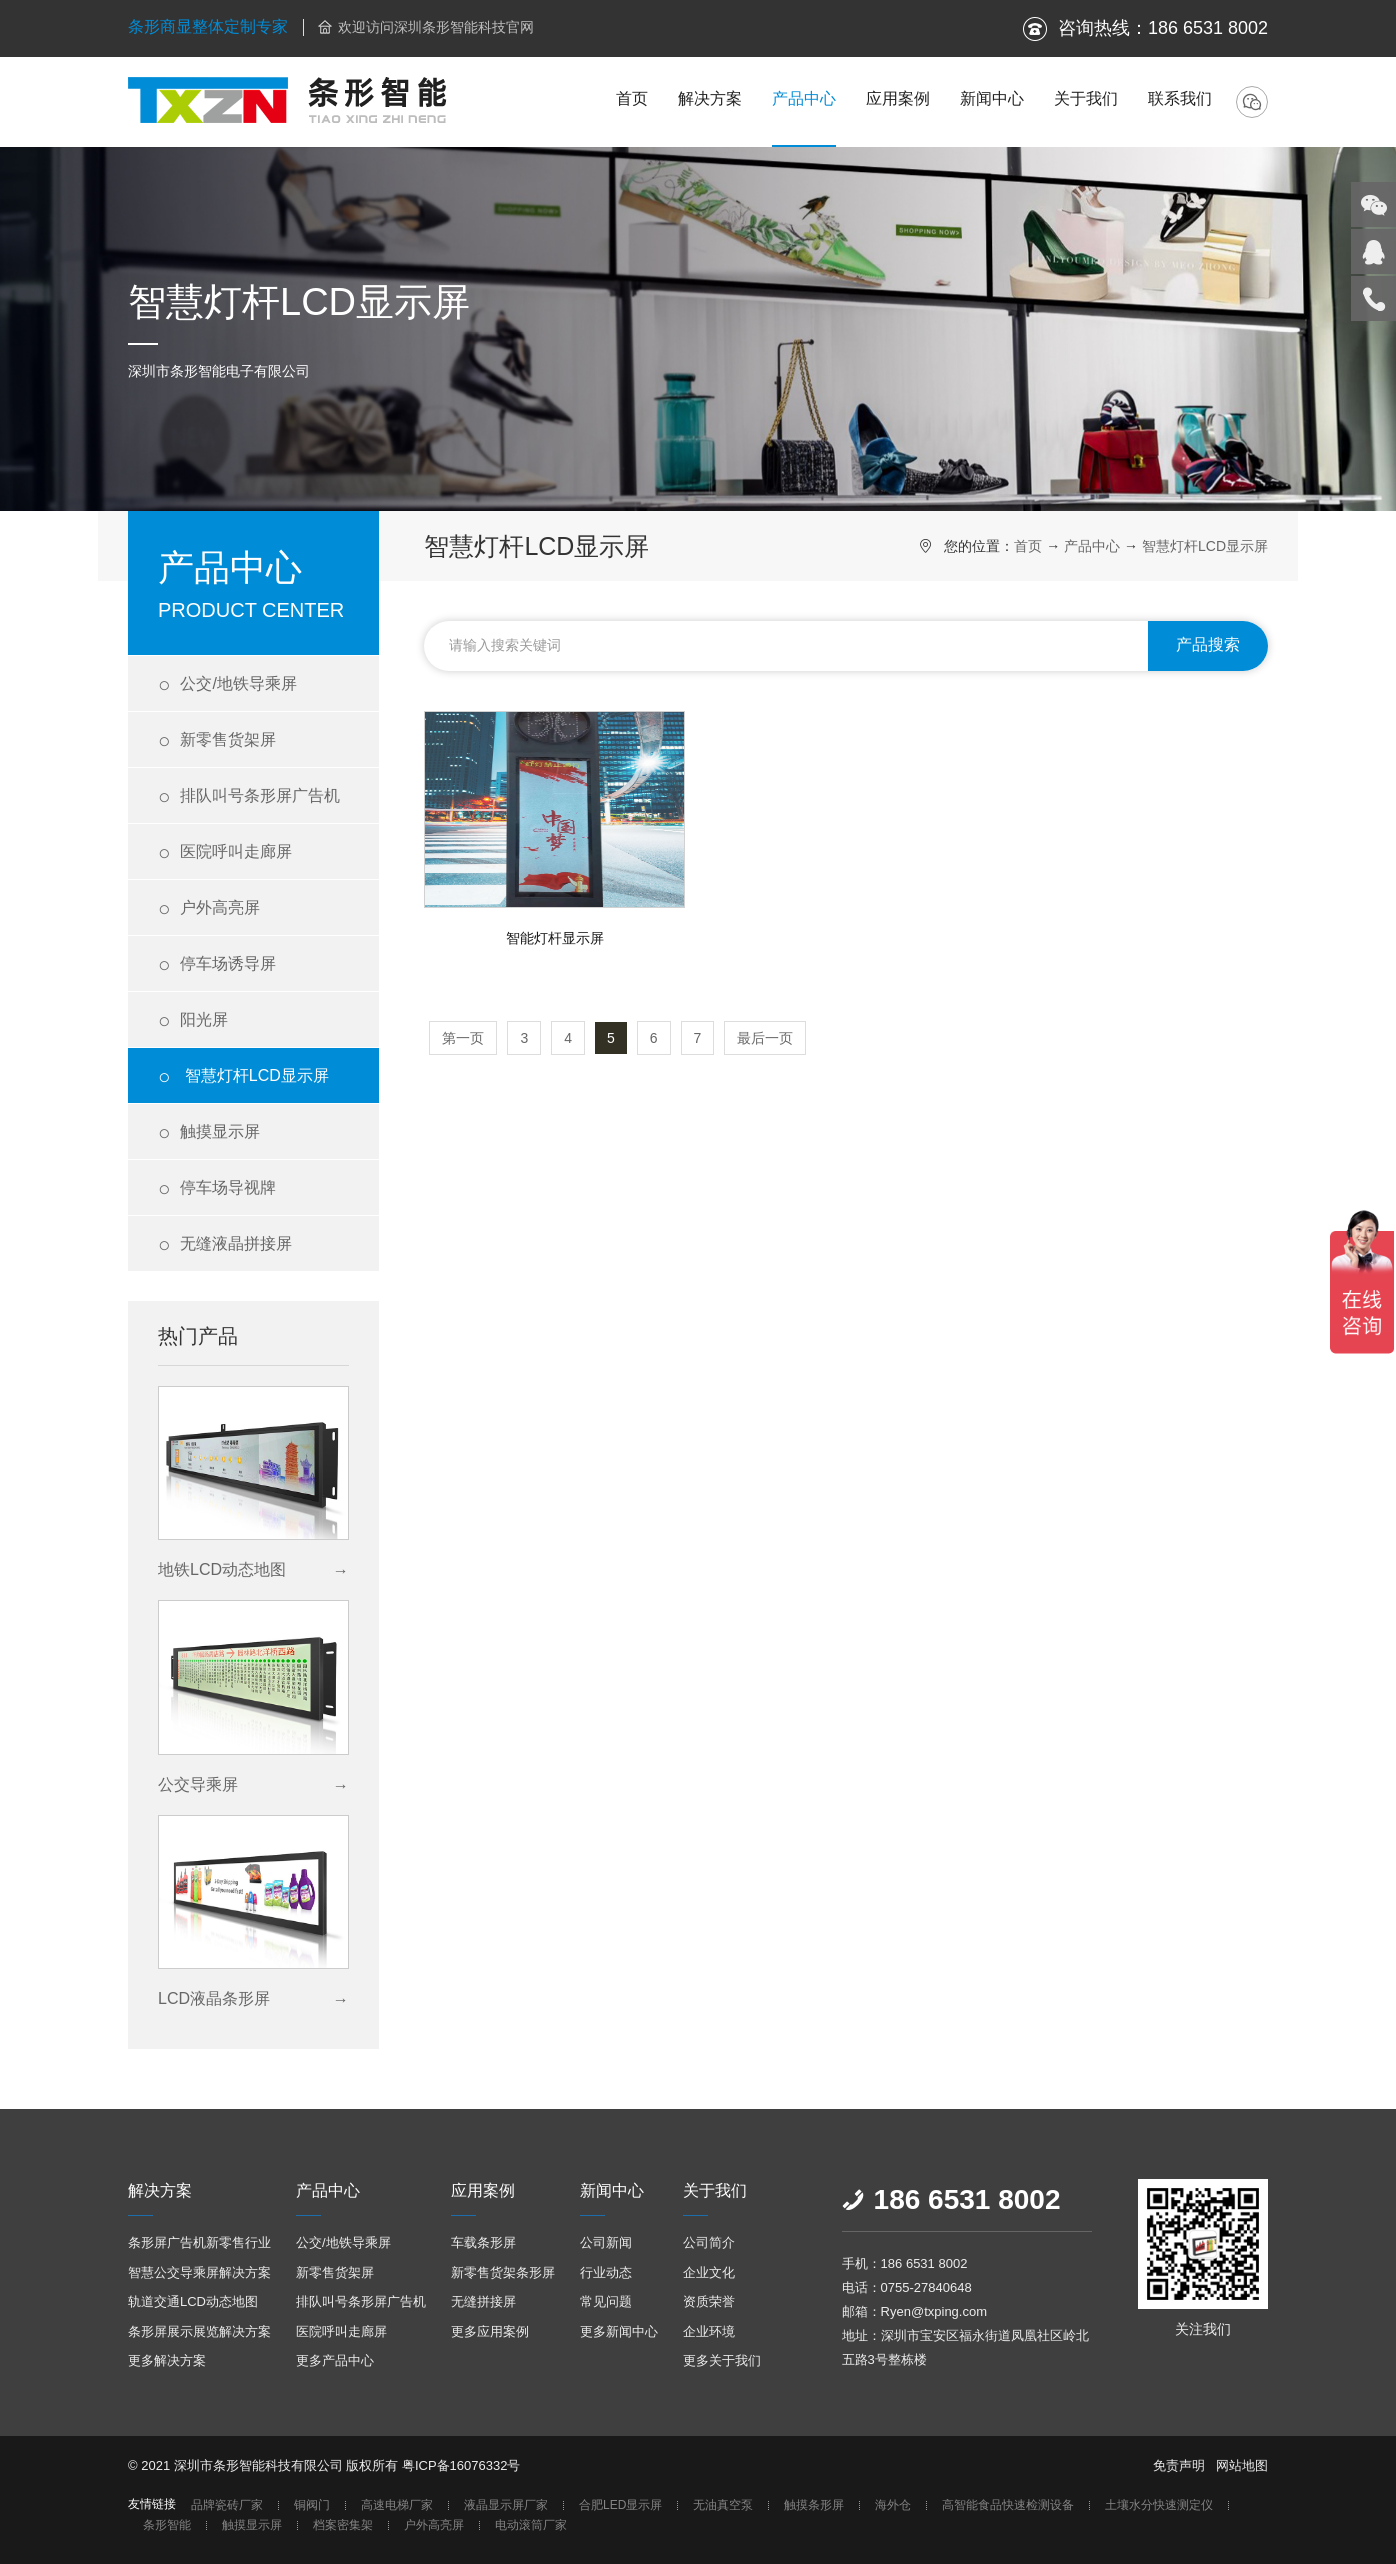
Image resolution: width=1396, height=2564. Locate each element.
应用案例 (898, 98)
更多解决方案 (167, 2360)
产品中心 (804, 98)
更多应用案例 (490, 2331)
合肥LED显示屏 (620, 2505)
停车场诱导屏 (217, 964)
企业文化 (709, 2272)
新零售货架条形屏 (503, 2272)
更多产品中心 (335, 2360)
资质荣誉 (709, 2301)
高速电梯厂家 (397, 2505)
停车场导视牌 (217, 1188)
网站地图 (1242, 2465)
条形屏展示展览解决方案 (199, 2331)
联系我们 (1180, 98)
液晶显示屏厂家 (506, 2505)
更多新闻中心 (619, 2331)
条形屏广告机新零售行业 (199, 2242)
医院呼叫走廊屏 (225, 852)
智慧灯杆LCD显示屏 (243, 1076)
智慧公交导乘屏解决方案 (199, 2272)
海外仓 (893, 2505)
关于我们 (1086, 98)
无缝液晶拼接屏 (225, 1244)
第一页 (463, 1038)
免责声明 (1179, 2465)
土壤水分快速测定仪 (1159, 2505)
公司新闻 (606, 2242)
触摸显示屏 (209, 1132)
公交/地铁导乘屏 (227, 684)
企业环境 (709, 2331)
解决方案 (710, 98)
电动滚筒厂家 (531, 2525)
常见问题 (606, 2301)
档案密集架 (343, 2525)
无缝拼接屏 (483, 2301)
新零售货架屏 (217, 740)
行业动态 (606, 2272)
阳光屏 (193, 1020)
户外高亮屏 (209, 908)
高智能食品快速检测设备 (1008, 2505)
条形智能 (167, 2525)
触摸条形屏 (814, 2505)
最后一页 (765, 1038)
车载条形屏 (483, 2242)
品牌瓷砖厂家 (227, 2505)
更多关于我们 (722, 2360)
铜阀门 (312, 2505)
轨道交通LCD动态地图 (193, 2301)
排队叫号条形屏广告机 (249, 796)
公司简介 (709, 2242)
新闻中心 (992, 98)
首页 (632, 98)
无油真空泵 (723, 2505)
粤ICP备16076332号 (461, 2465)
